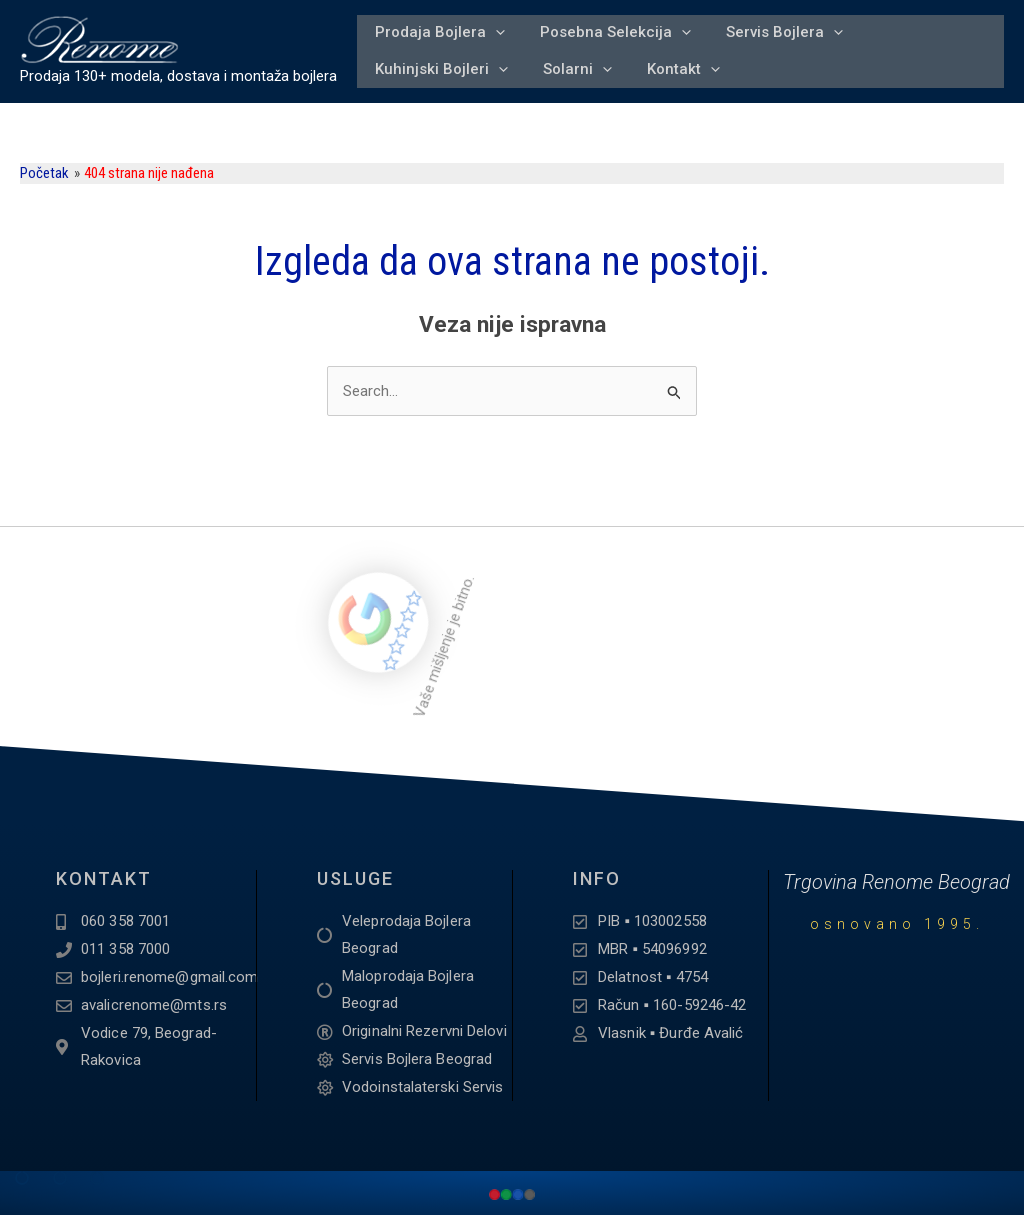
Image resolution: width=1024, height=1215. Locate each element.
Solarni (572, 73)
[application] (493, 28)
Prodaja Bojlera (438, 28)
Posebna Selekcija (610, 28)
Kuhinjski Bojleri (439, 73)
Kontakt (675, 73)
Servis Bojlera (776, 28)
